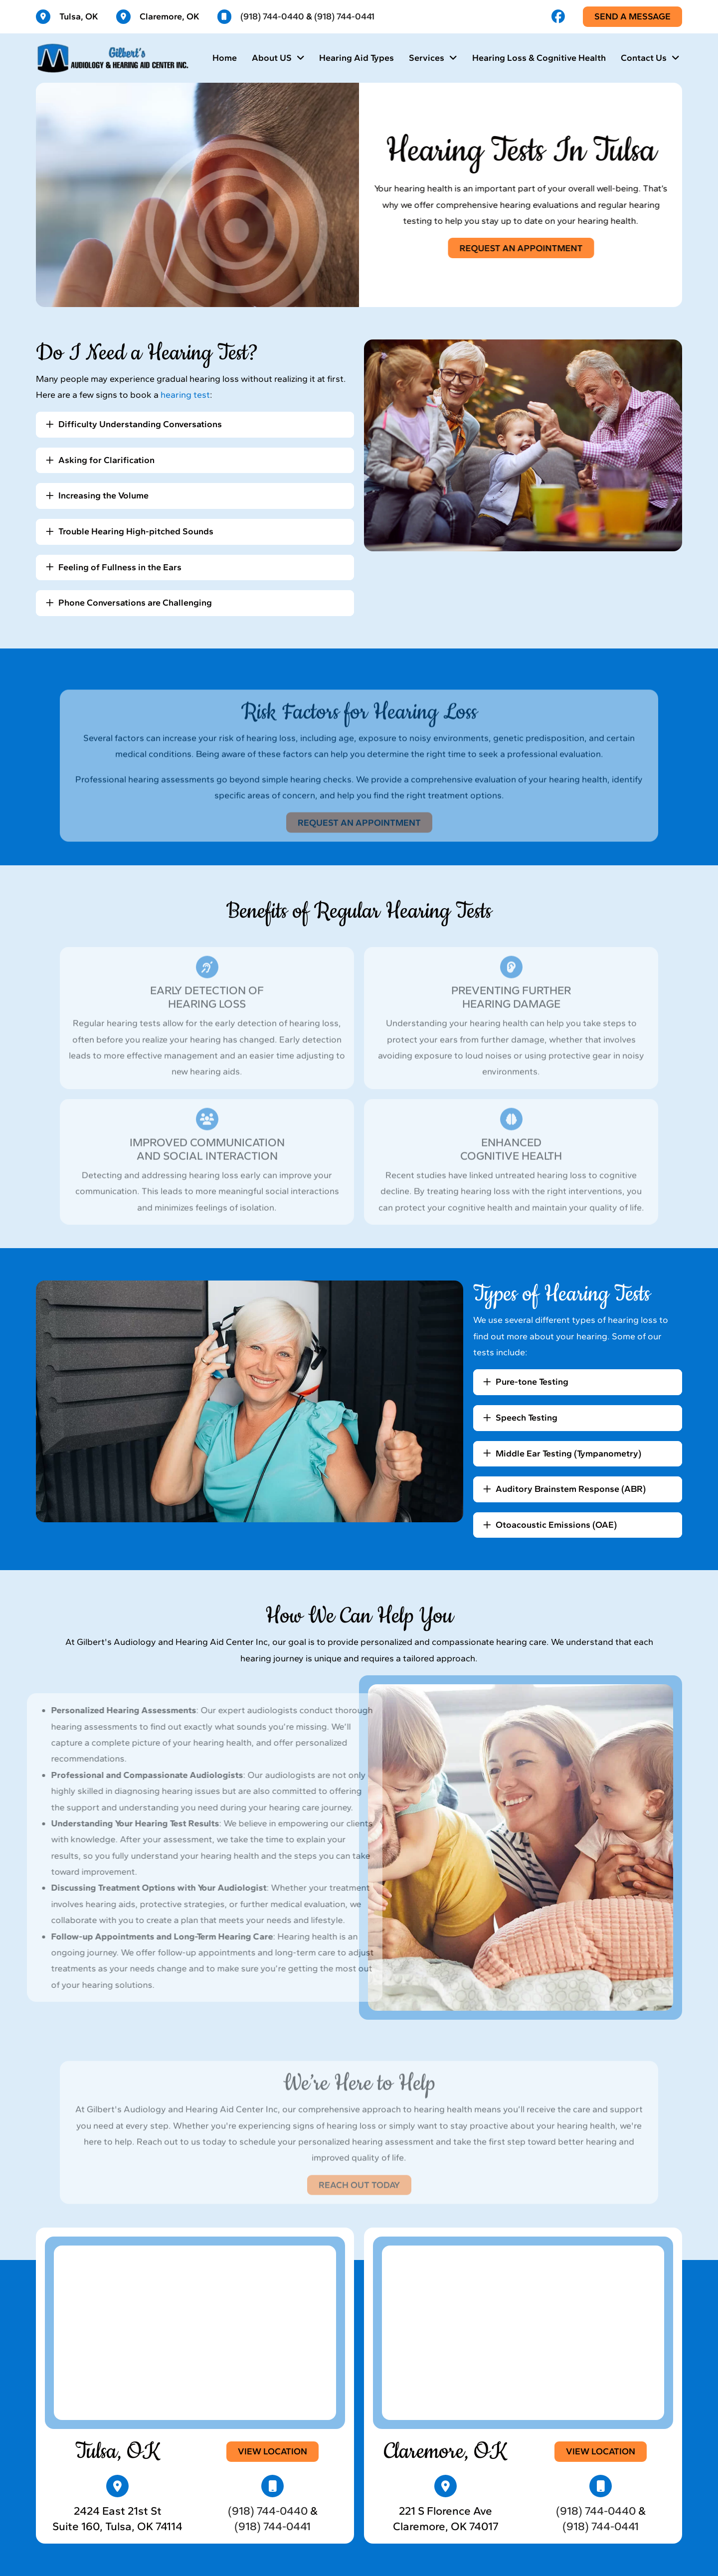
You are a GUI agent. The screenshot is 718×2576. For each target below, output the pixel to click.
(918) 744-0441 (344, 16)
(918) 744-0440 (272, 16)
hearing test (185, 394)
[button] (195, 425)
